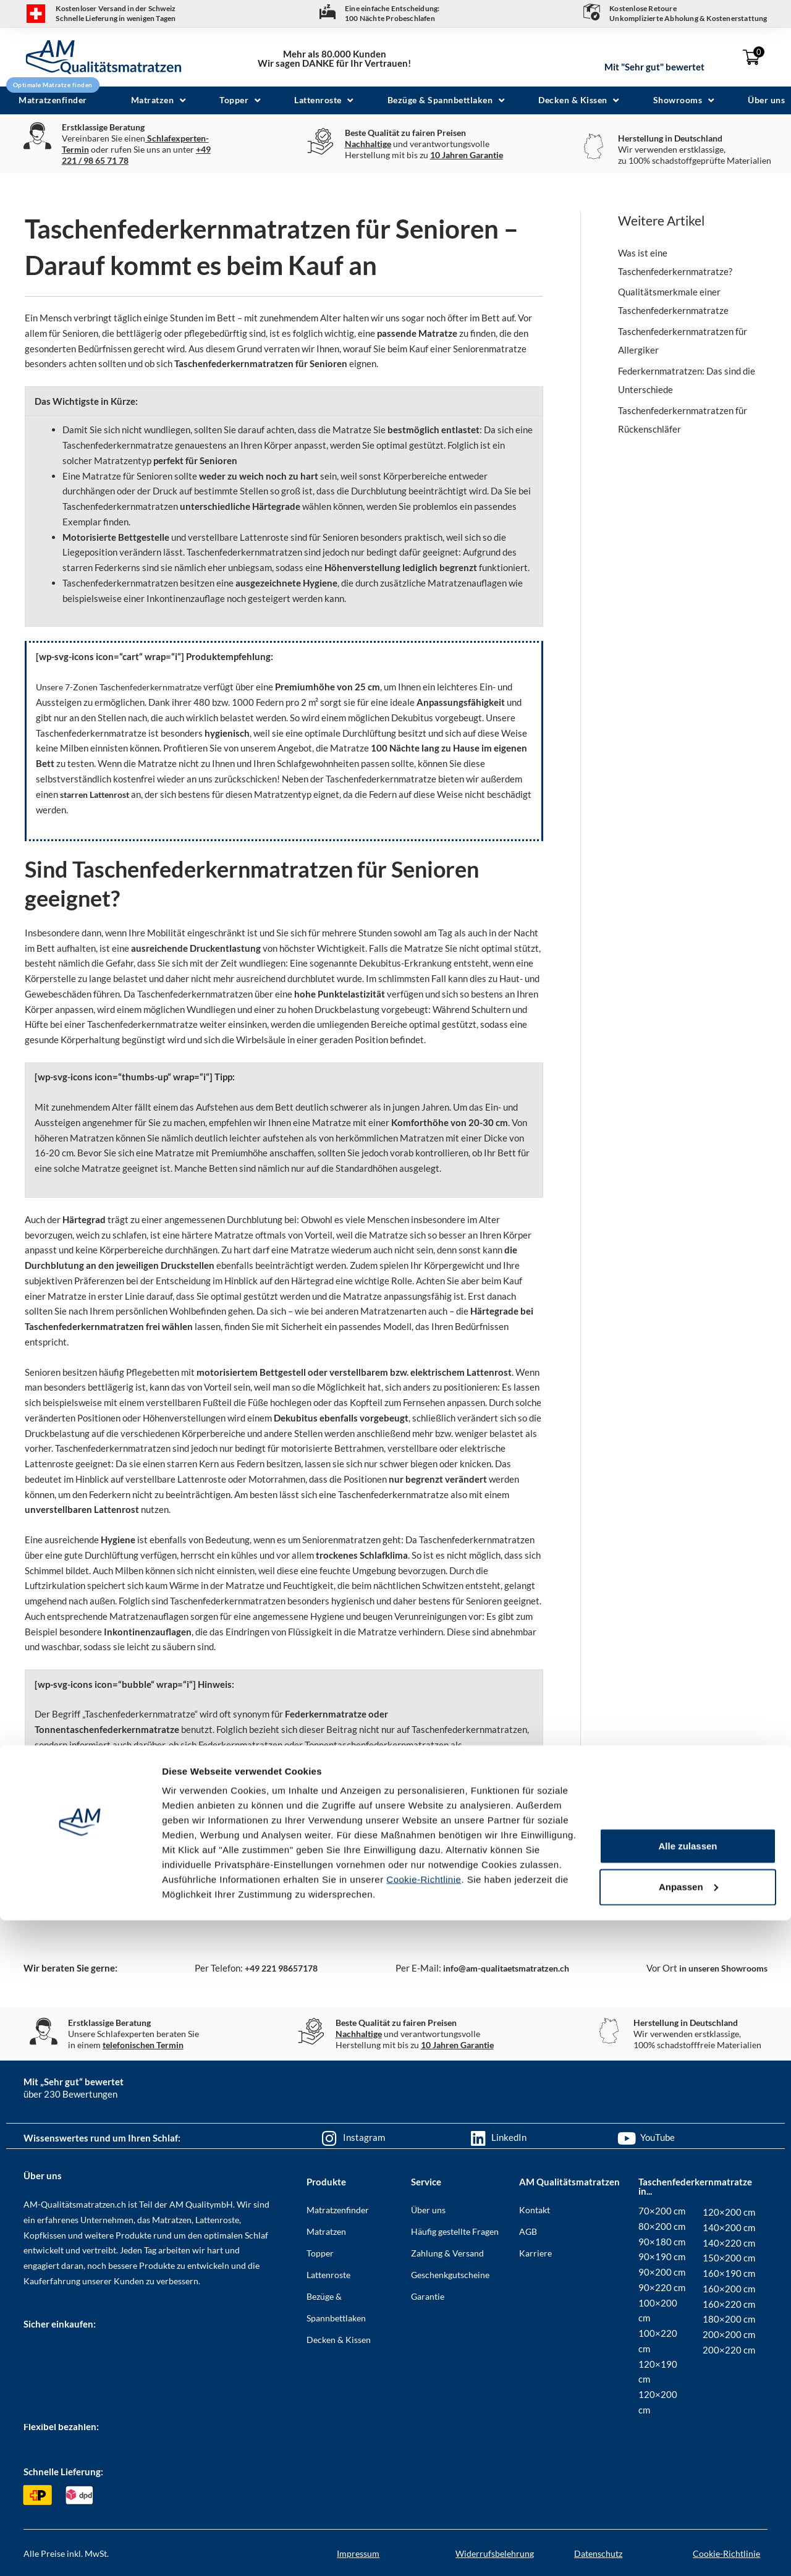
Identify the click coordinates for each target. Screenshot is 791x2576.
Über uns (428, 2209)
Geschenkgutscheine (450, 2274)
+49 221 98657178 (275, 1967)
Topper (320, 2252)
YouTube (657, 2136)
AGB (528, 2231)
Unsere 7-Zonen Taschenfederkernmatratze (125, 686)
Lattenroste (328, 2274)
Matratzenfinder (338, 2209)
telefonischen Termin (143, 2044)
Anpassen (688, 2542)
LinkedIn (509, 2136)
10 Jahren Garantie (466, 155)
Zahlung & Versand (447, 2252)
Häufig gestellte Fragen (455, 2231)
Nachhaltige (368, 143)
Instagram (364, 2136)
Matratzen (326, 2231)
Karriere (535, 2252)
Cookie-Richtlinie (423, 2535)
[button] (160, 100)
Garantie (427, 2295)
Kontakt (534, 2209)
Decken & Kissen (339, 2339)
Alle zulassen (687, 2501)
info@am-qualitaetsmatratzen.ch (501, 1967)
